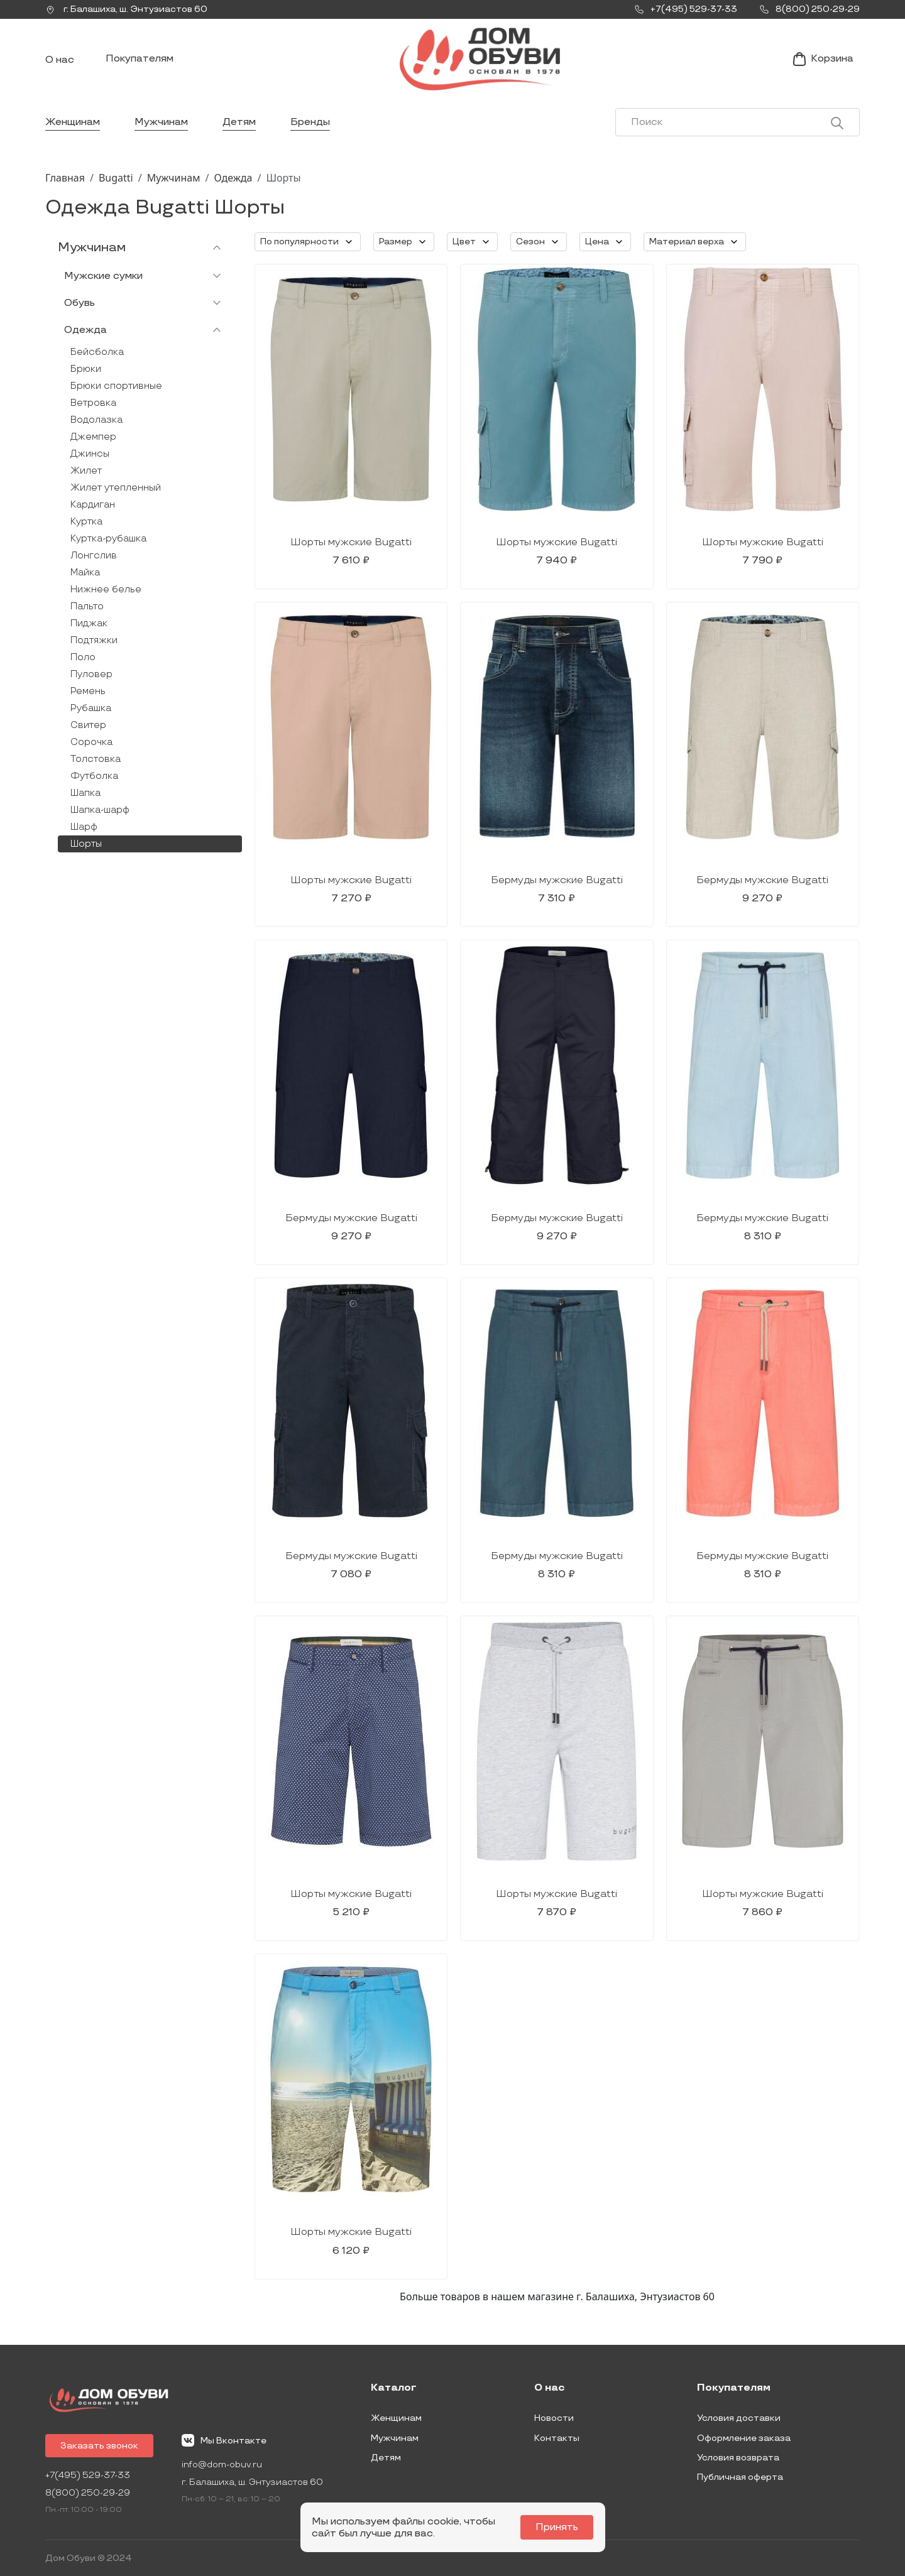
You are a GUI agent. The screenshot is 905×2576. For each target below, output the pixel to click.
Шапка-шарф (99, 810)
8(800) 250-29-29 (87, 2492)
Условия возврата (738, 2457)
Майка (85, 572)
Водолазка (96, 420)
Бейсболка (97, 352)
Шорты (86, 844)
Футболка (94, 776)
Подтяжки (94, 640)
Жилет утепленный (115, 487)
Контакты (556, 2438)
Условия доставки (739, 2418)
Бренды (310, 122)
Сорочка (91, 742)
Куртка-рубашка (108, 538)
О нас (59, 60)
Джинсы (89, 453)
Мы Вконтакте (224, 2440)
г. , (126, 9)
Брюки (85, 369)
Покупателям (139, 59)
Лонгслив (93, 555)
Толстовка (95, 759)
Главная (65, 178)
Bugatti (116, 178)
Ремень (88, 691)
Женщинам (72, 122)
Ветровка (93, 403)
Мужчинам (161, 122)
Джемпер (93, 437)
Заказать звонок (99, 2445)
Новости (554, 2418)
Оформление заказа (744, 2438)
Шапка (85, 793)
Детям (239, 122)
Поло (83, 657)
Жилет (86, 470)
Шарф (83, 827)
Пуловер (91, 674)
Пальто (87, 606)
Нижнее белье (105, 589)
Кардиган (92, 504)
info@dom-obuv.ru (222, 2464)
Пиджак (88, 623)
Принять (556, 2527)
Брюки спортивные (116, 386)
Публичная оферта (740, 2477)
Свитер (88, 725)
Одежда (233, 178)
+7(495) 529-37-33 (87, 2475)
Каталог (394, 2388)
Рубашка (90, 708)
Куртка (86, 521)
